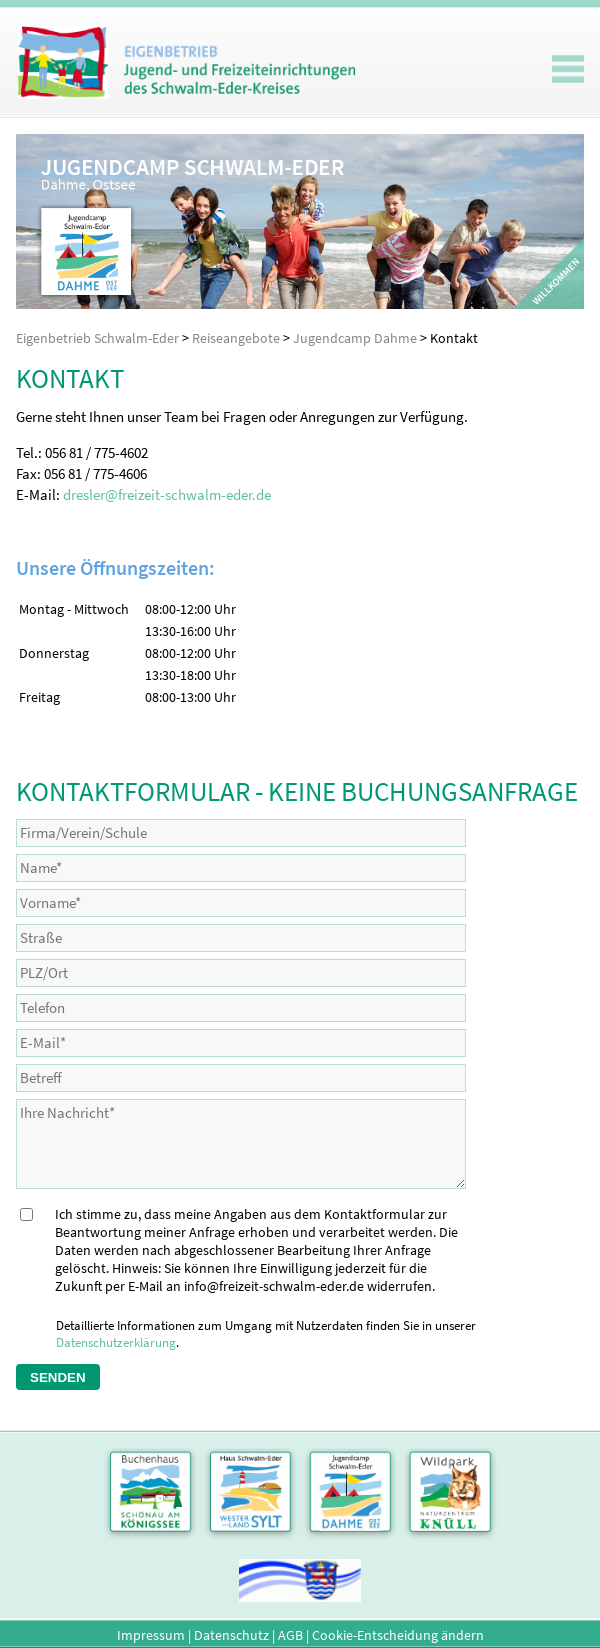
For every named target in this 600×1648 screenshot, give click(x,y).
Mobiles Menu (568, 69)
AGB (290, 1635)
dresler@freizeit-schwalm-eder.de (167, 494)
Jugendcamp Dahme (355, 338)
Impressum (151, 1635)
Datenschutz (231, 1635)
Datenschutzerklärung (116, 1342)
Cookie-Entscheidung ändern (398, 1635)
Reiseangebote (236, 338)
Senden (58, 1377)
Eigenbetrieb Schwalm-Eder (97, 338)
